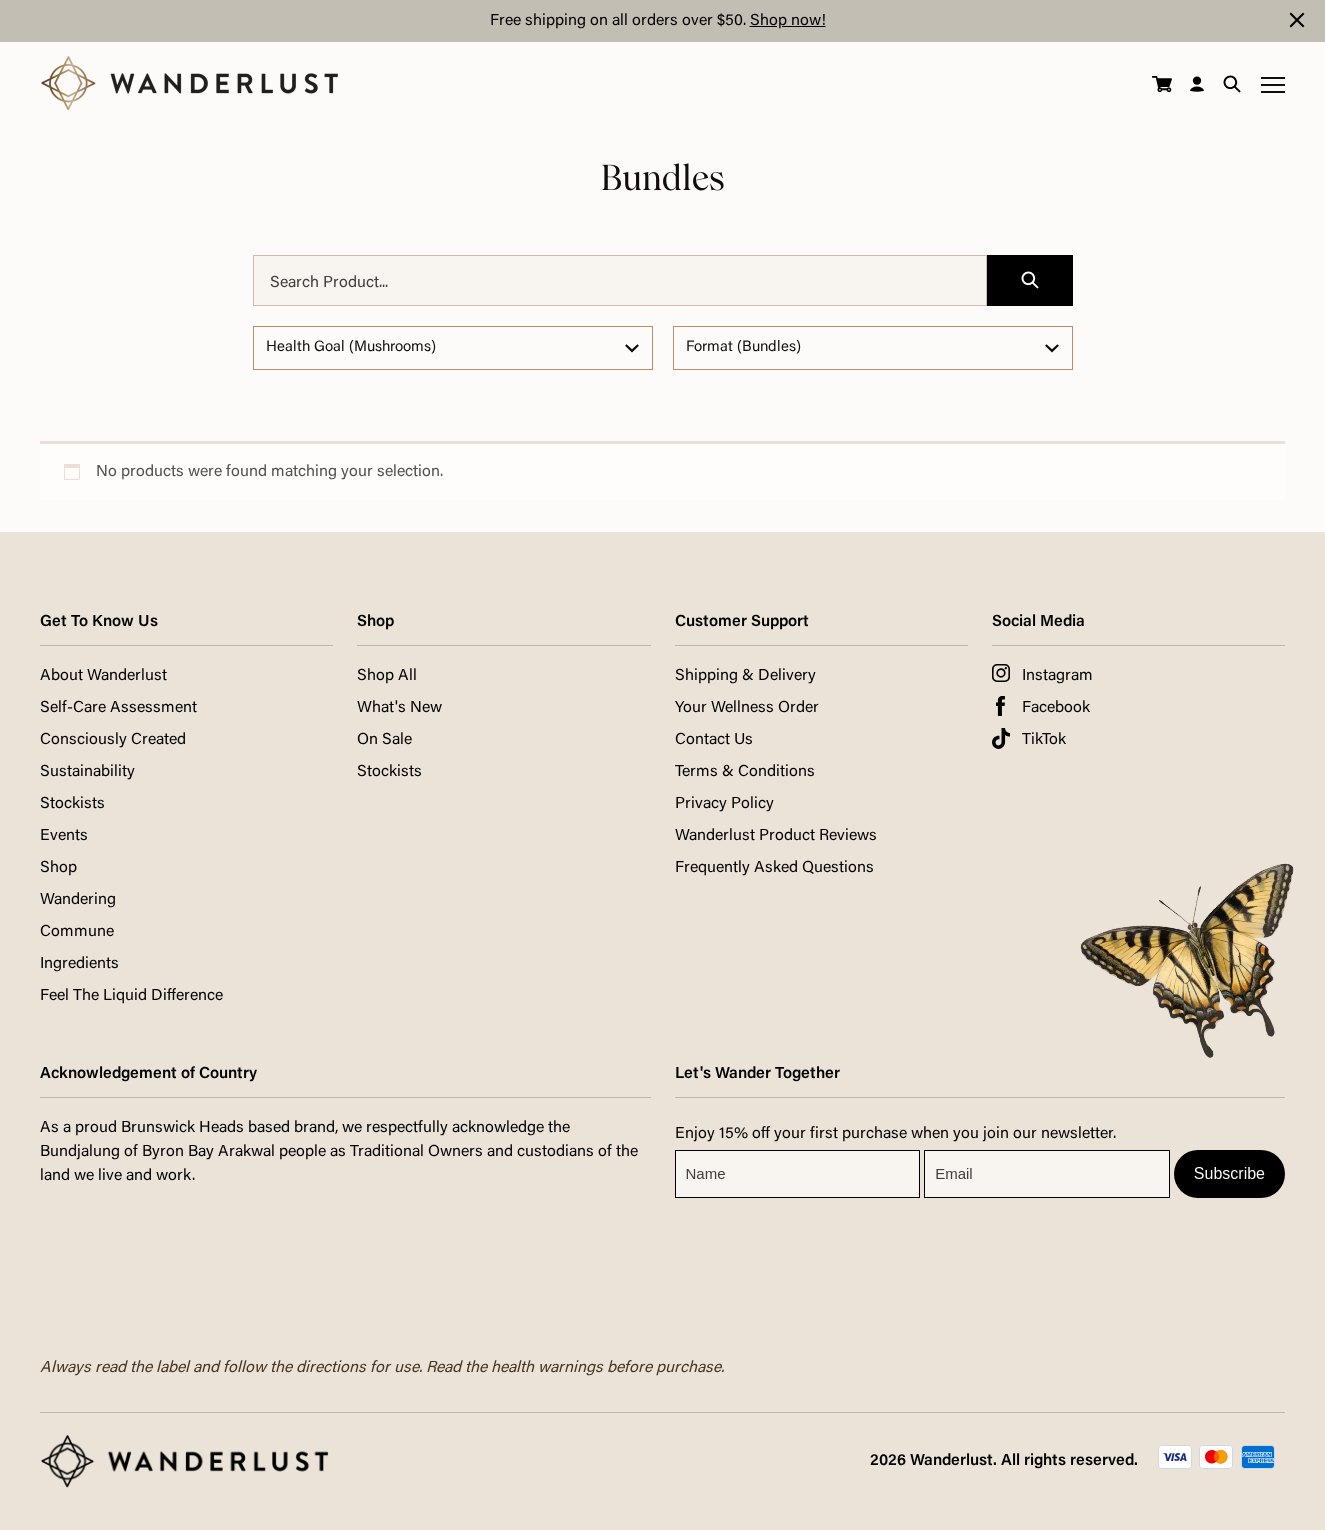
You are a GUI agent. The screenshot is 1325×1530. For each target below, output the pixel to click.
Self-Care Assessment (118, 708)
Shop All (387, 676)
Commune (77, 932)
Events (64, 836)
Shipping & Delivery (745, 676)
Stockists (72, 804)
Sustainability (87, 772)
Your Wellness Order (747, 708)
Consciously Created (113, 740)
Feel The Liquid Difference (131, 996)
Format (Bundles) (743, 347)
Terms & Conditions (745, 772)
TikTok (1044, 740)
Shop (58, 868)
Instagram (1057, 676)
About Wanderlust (103, 676)
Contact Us (714, 740)
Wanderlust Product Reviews (776, 836)
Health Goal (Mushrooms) (351, 347)
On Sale (384, 740)
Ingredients (79, 964)
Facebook (1056, 708)
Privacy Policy (724, 804)
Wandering (78, 900)
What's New (399, 708)
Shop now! (788, 21)
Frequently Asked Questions (774, 868)
